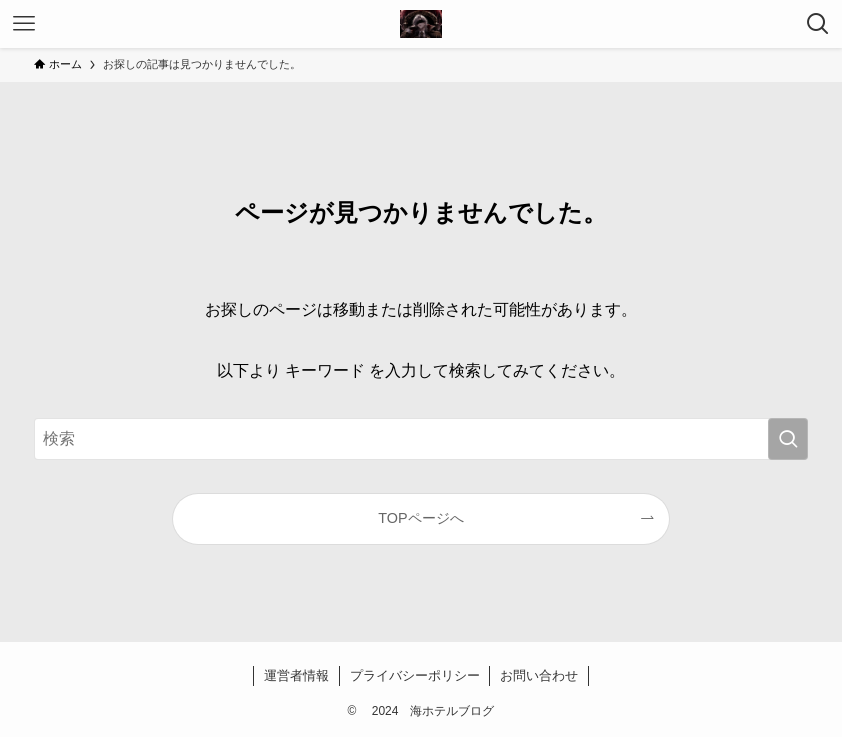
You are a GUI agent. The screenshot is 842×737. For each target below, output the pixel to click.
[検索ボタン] (818, 24)
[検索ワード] (421, 439)
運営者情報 (296, 675)
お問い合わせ (539, 675)
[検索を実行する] (788, 439)
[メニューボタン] (24, 24)
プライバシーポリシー (415, 675)
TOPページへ (420, 518)
